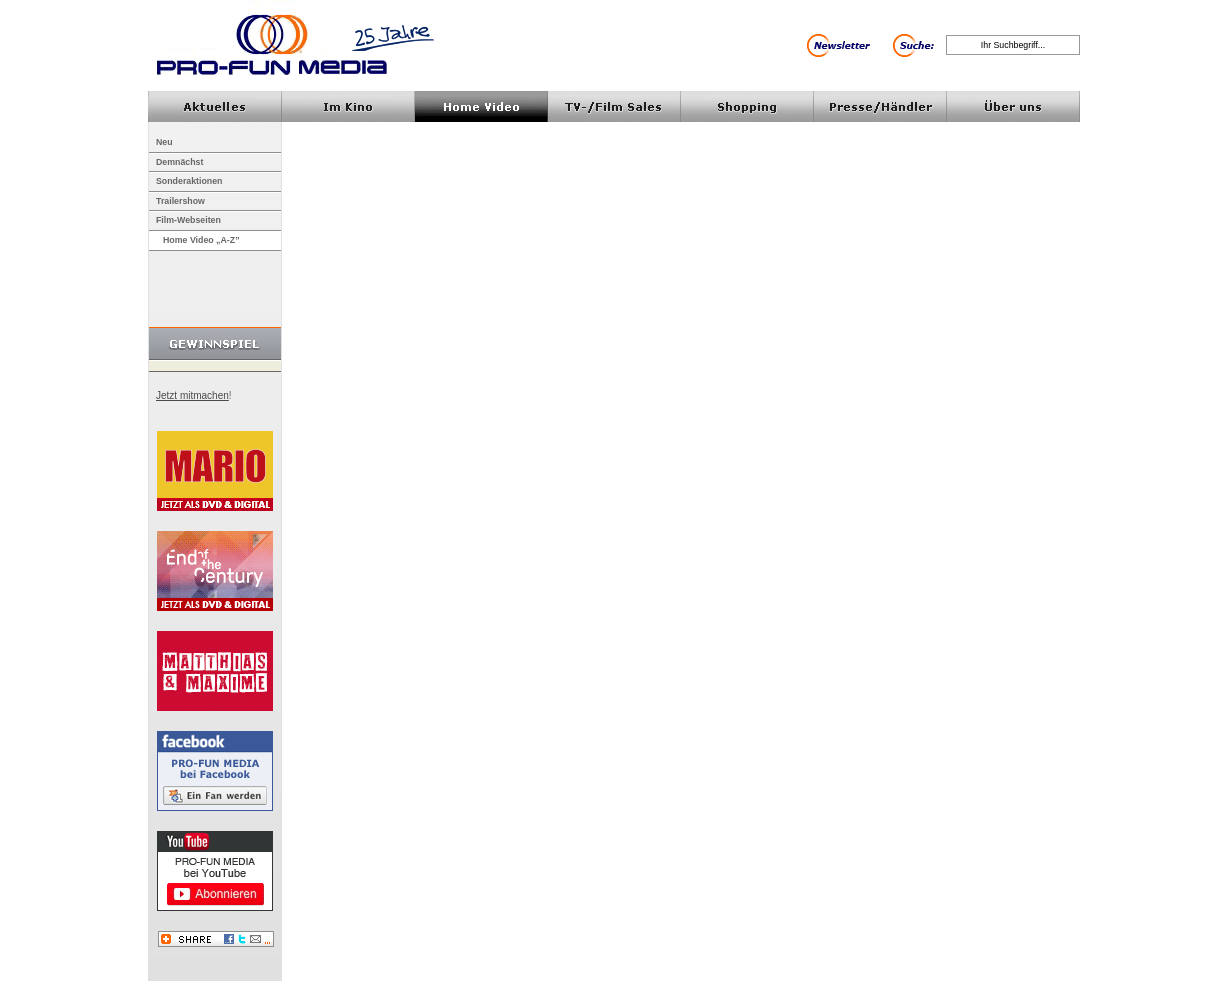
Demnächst (179, 162)
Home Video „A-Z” (201, 240)
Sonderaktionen (189, 181)
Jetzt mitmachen (192, 395)
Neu (164, 142)
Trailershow (180, 201)
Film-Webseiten (188, 220)
